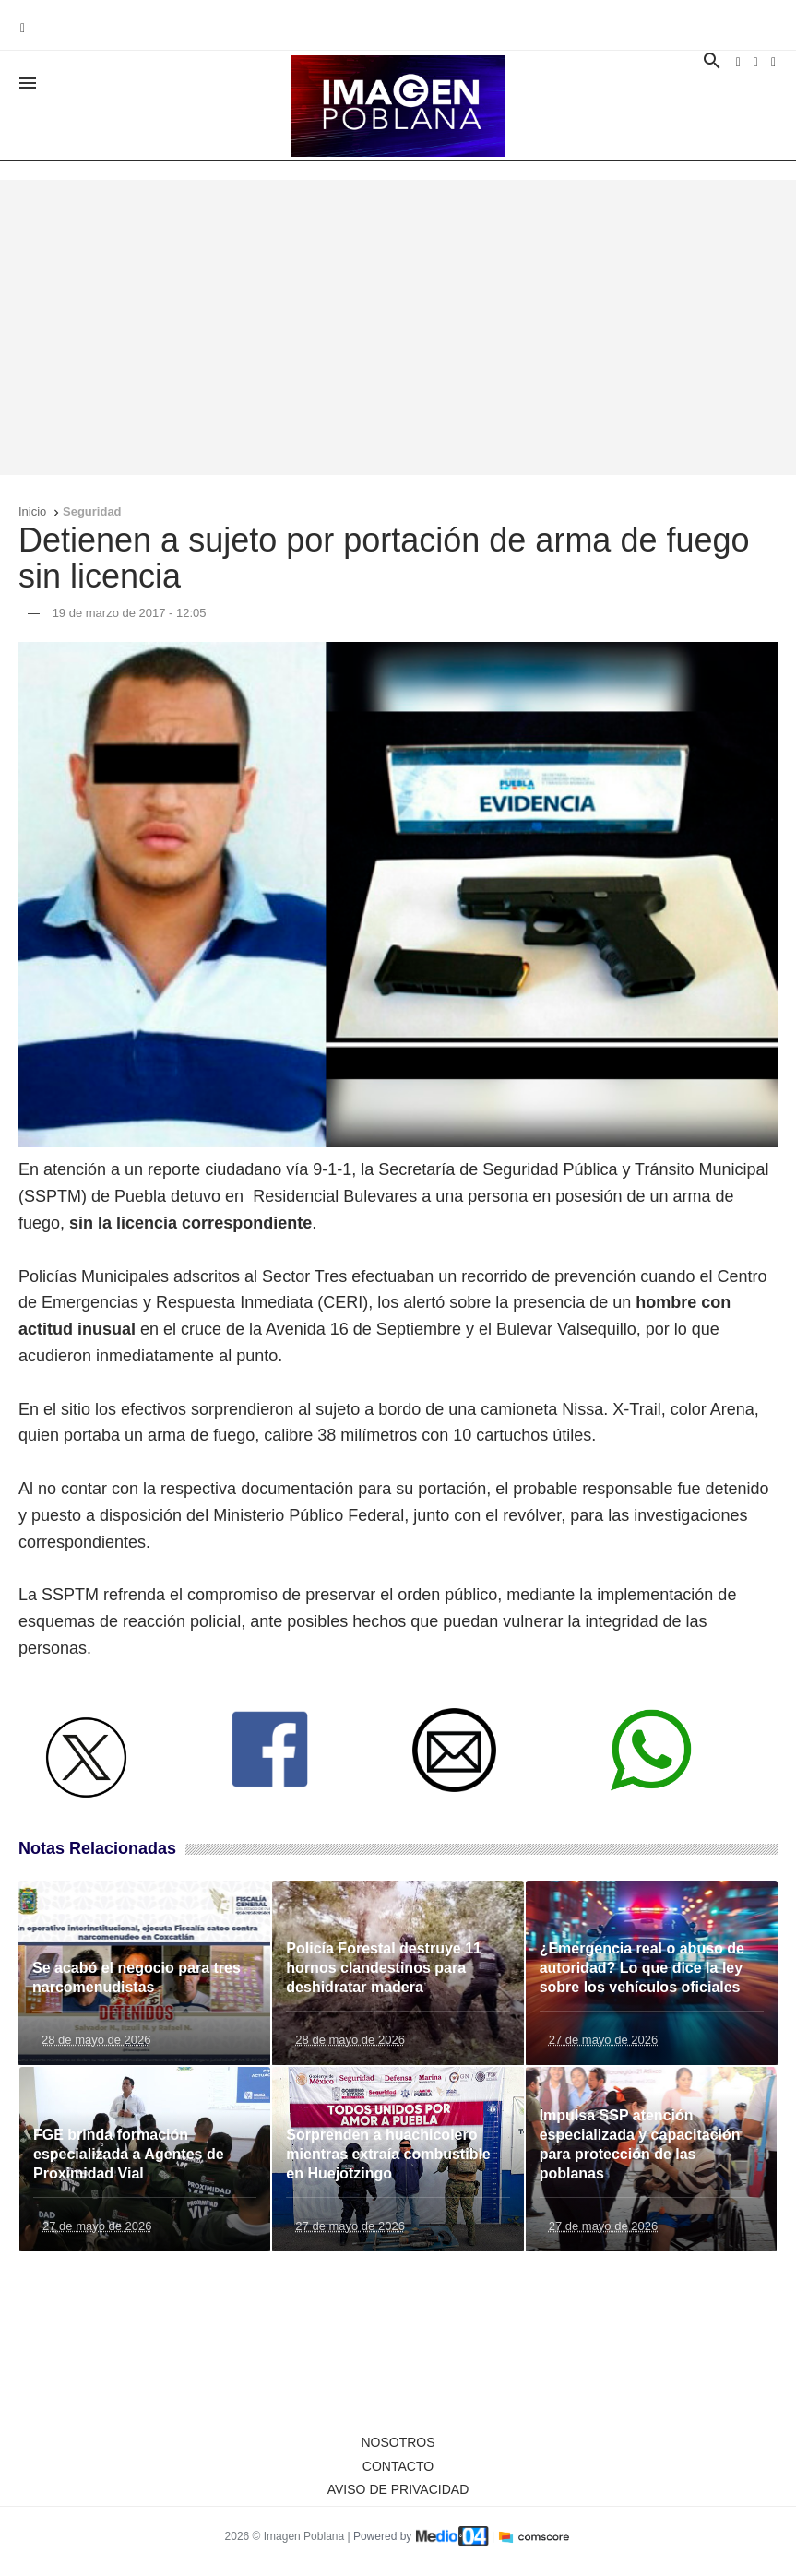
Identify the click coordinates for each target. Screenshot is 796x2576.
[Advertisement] (398, 327)
